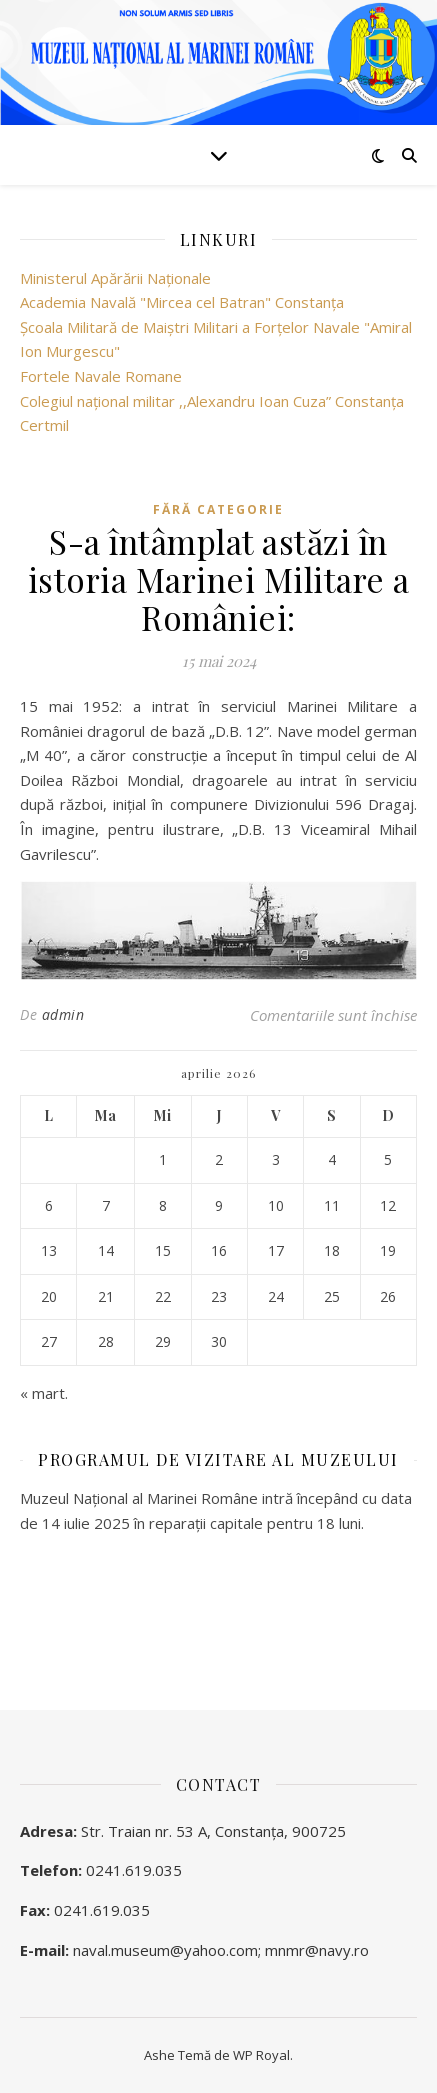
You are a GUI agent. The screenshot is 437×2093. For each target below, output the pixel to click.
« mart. (44, 1393)
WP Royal (261, 2055)
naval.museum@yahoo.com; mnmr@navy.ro (221, 1950)
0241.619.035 (134, 1870)
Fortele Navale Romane (101, 376)
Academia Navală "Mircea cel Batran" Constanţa (182, 302)
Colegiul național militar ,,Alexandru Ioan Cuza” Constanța (212, 401)
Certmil (44, 425)
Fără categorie (218, 509)
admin (63, 1014)
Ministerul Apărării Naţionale (115, 278)
